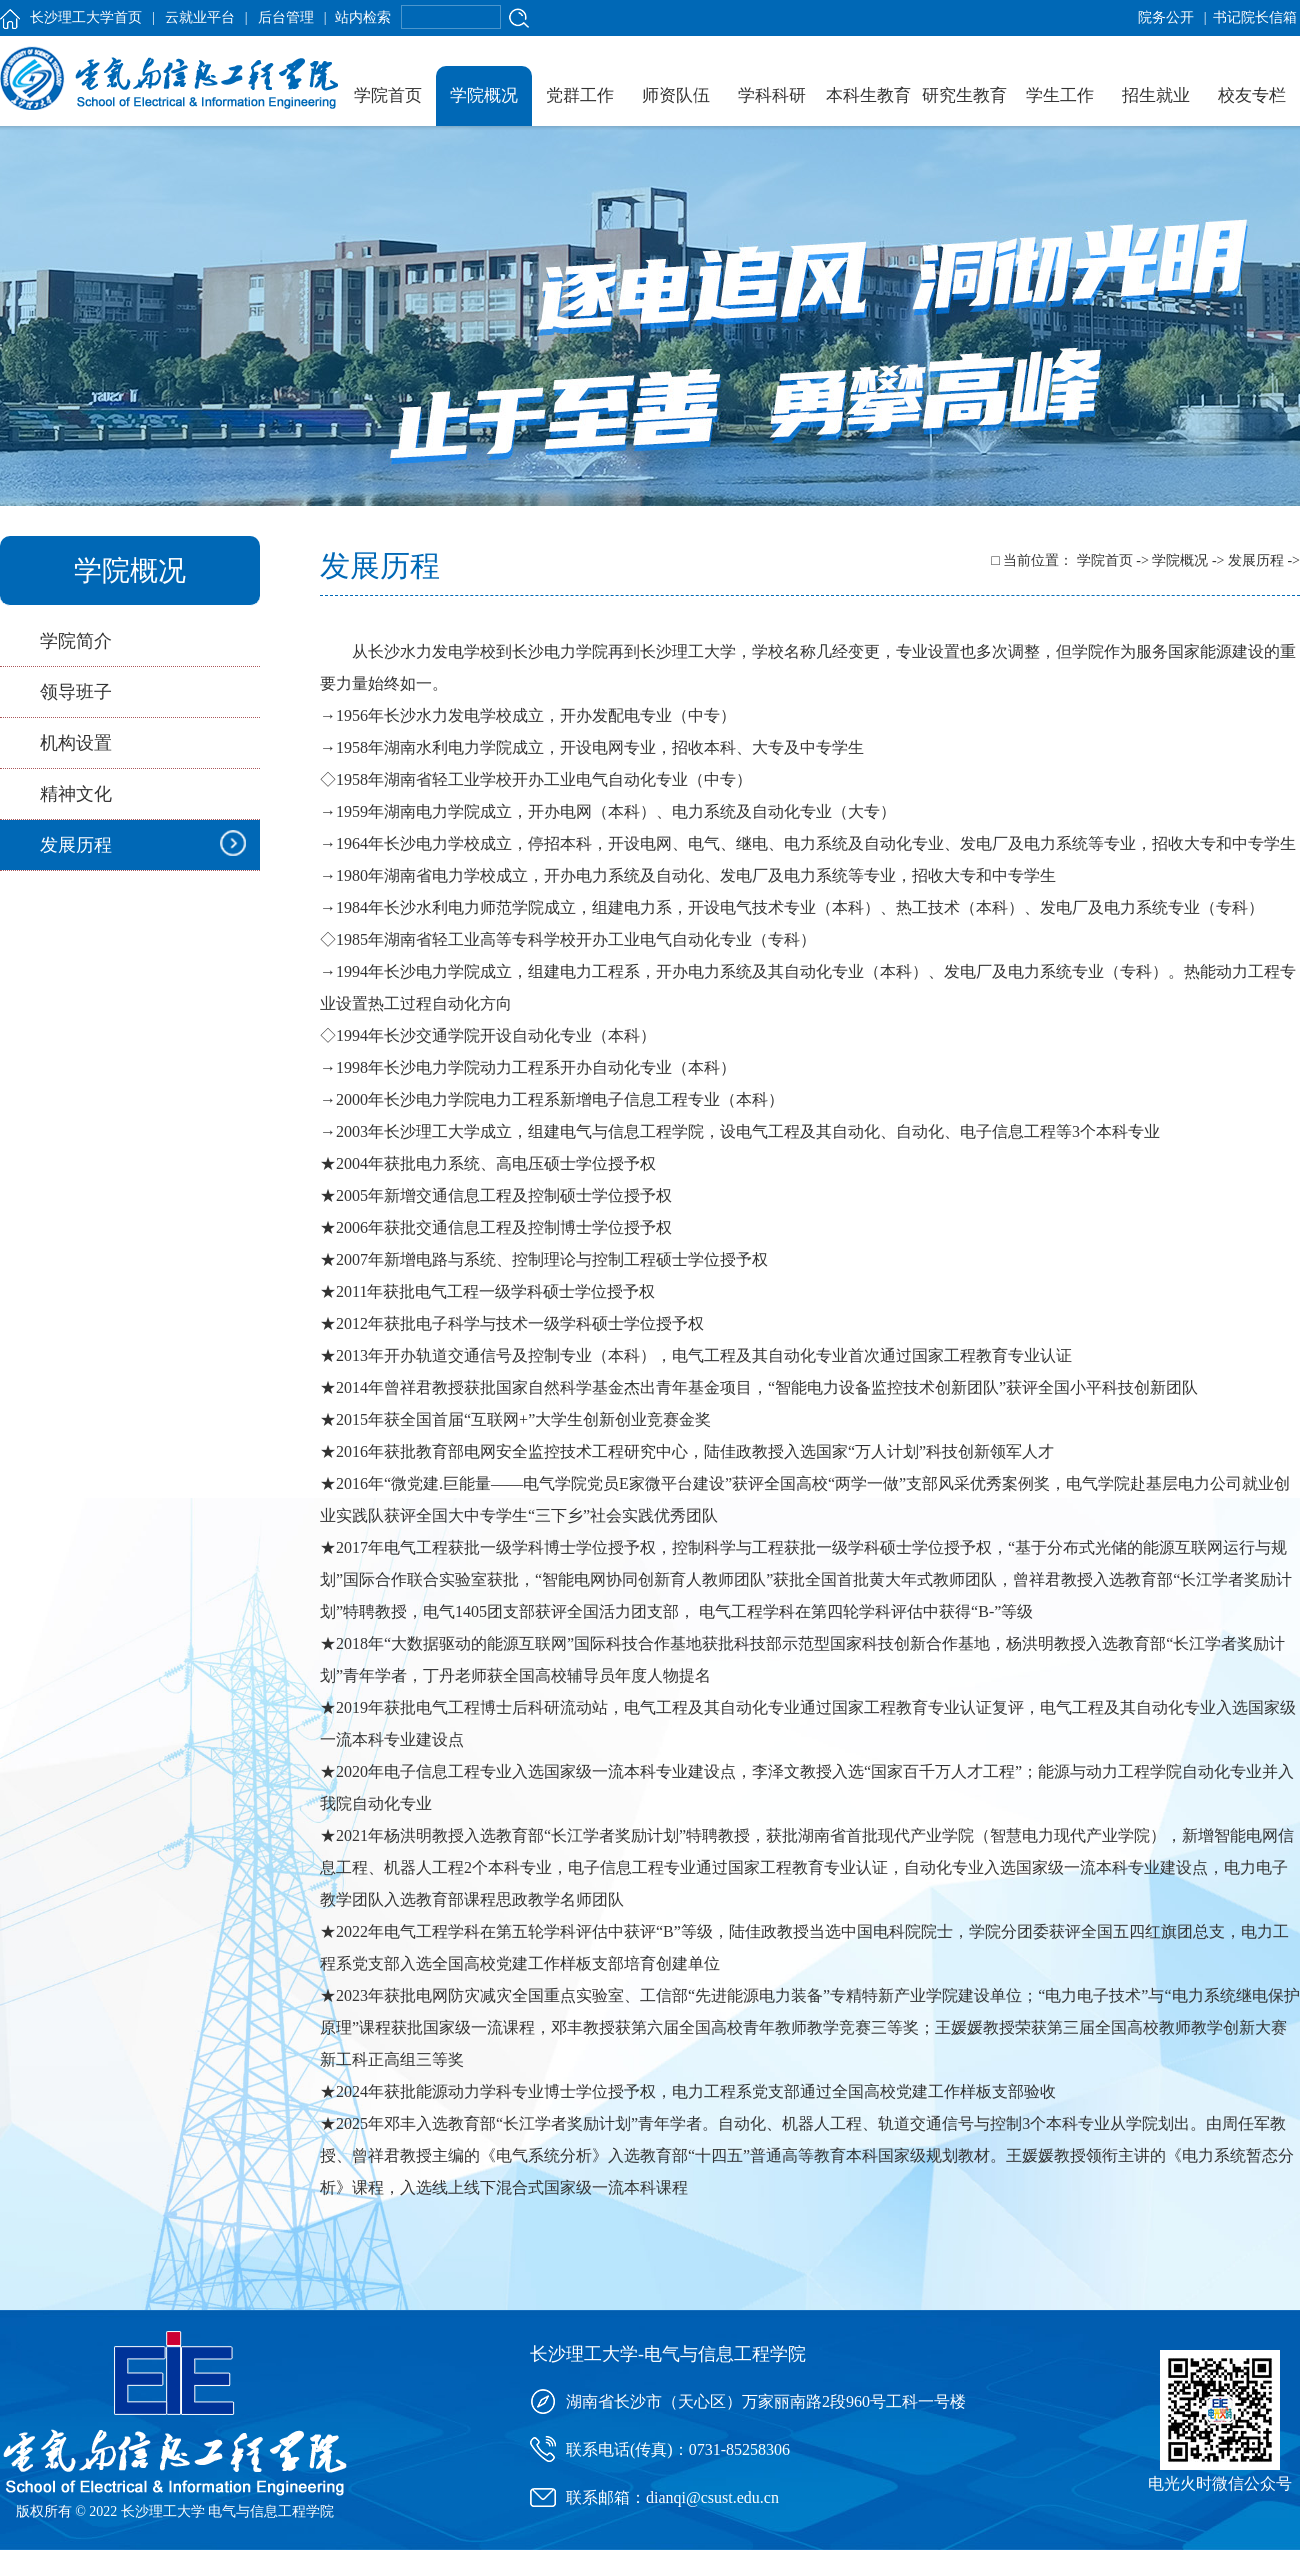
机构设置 (76, 743)
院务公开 (1166, 17)
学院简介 (76, 641)
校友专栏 (1252, 95)
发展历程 (76, 845)
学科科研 (772, 95)
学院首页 (388, 95)
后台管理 (286, 17)
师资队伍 (676, 95)
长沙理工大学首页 (86, 17)
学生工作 (1060, 95)
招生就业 (1156, 95)
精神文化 (76, 794)
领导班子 (76, 692)
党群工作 (580, 95)
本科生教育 (868, 95)
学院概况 (484, 95)
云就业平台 (200, 17)
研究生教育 (964, 95)
